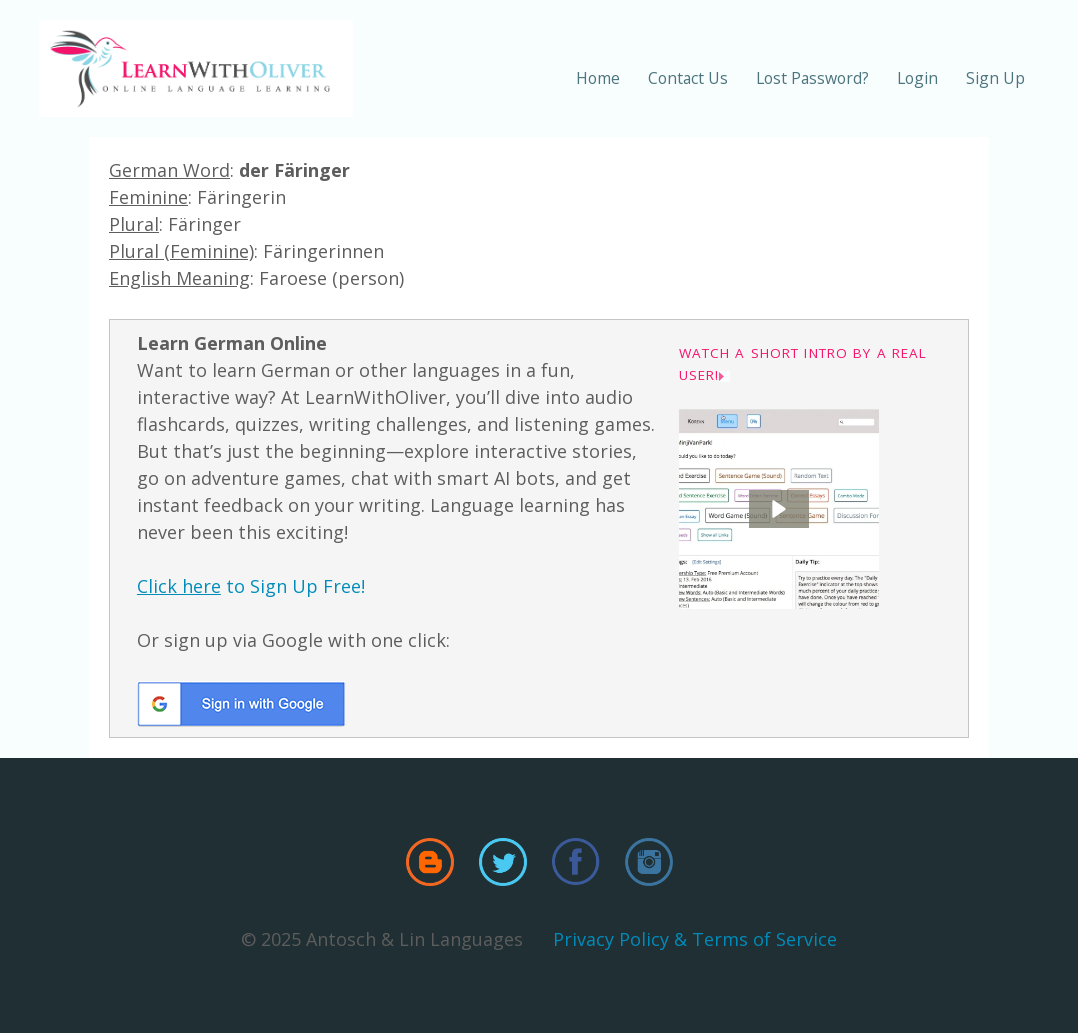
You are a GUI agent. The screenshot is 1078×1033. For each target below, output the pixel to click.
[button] (779, 509)
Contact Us (688, 78)
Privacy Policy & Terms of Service (695, 939)
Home (598, 78)
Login (917, 78)
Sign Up (995, 78)
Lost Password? (812, 78)
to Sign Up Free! (251, 586)
